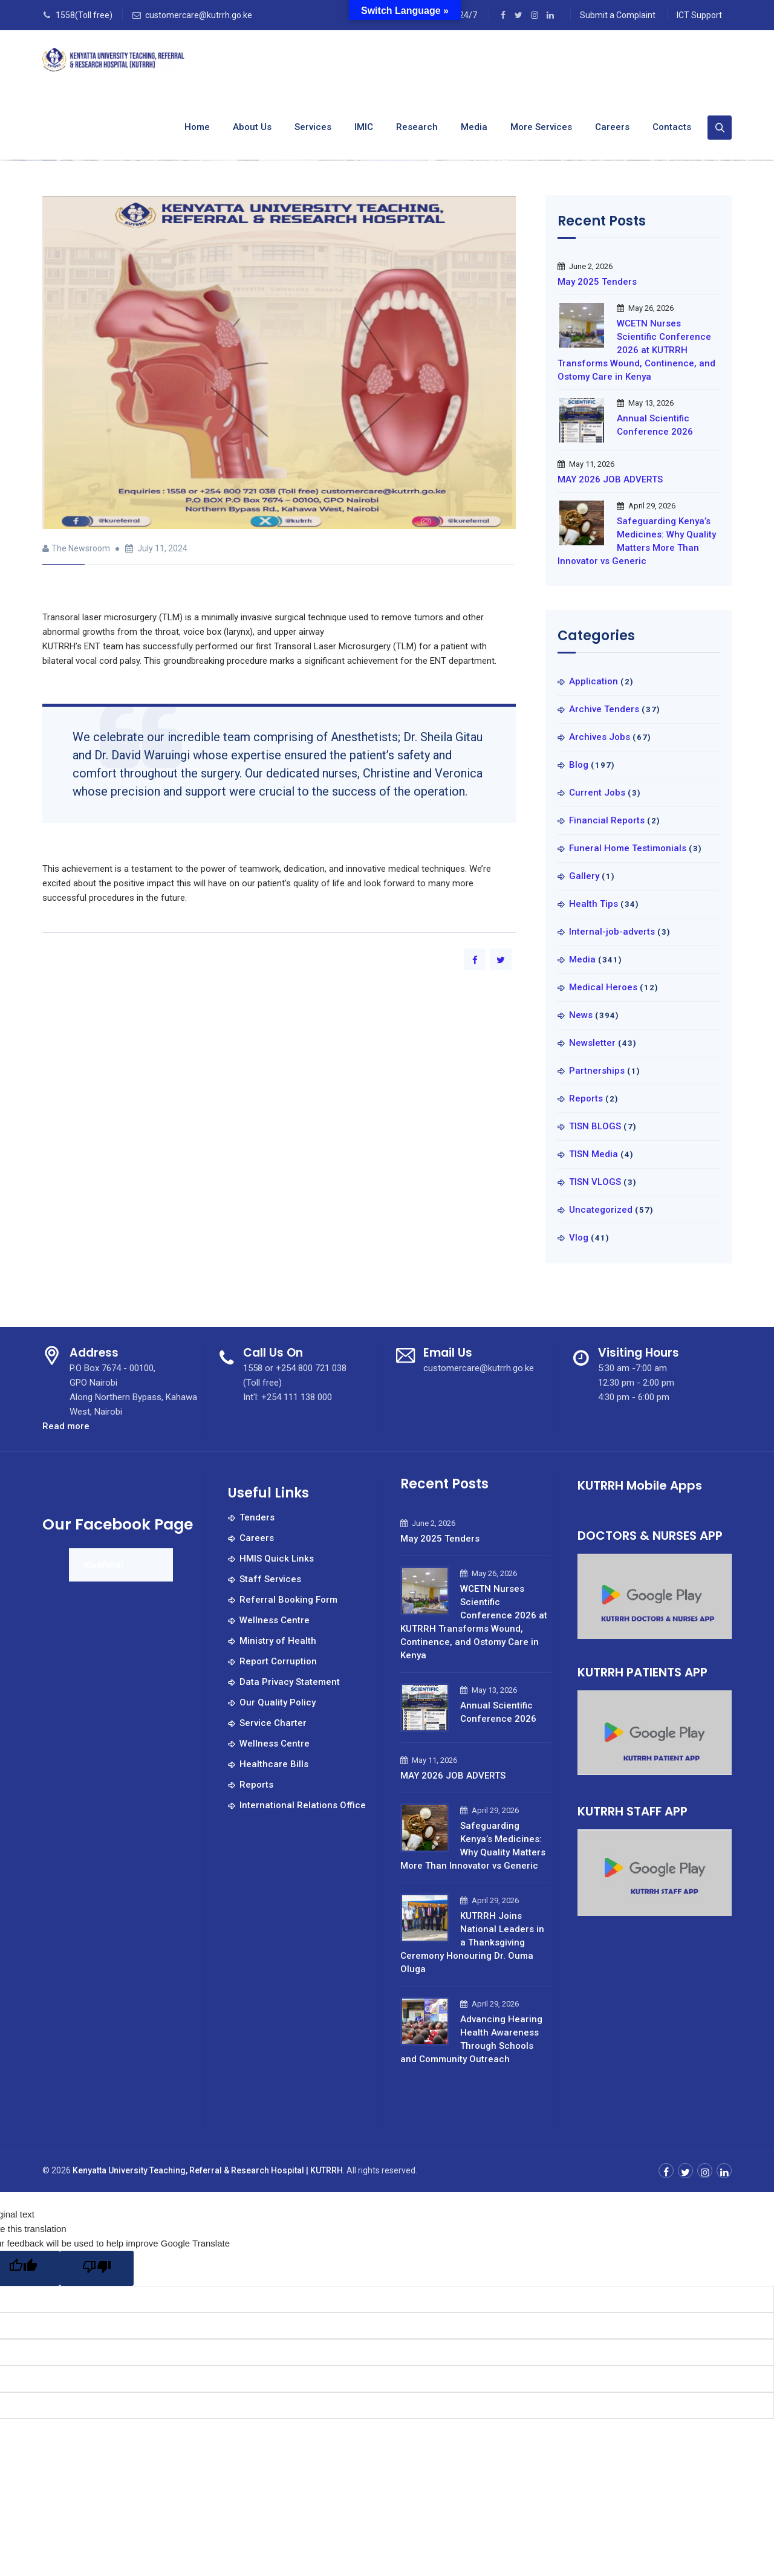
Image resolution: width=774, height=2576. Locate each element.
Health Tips (593, 903)
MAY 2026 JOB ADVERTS (610, 479)
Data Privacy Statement (289, 1681)
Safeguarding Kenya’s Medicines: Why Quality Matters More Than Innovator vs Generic (637, 541)
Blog (578, 764)
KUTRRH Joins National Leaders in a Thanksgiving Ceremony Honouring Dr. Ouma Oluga (472, 1942)
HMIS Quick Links (276, 1558)
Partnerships (597, 1070)
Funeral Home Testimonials (627, 848)
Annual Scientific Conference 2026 (655, 425)
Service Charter (273, 1723)
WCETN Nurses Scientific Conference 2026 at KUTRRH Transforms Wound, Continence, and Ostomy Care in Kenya (636, 350)
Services (312, 127)
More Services (541, 127)
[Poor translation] (97, 2268)
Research (417, 127)
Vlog (578, 1237)
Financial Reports (607, 820)
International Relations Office (302, 1805)
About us (252, 127)
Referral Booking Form (288, 1599)
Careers (612, 127)
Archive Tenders (604, 709)
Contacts (671, 127)
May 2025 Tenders (597, 281)
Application (593, 681)
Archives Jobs (599, 737)
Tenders (257, 1517)
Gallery (584, 876)
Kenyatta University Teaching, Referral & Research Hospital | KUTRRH (208, 2170)
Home (197, 127)
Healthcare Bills (273, 1764)
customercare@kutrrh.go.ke (198, 15)
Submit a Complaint (617, 15)
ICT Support (699, 15)
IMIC (363, 127)
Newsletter (592, 1042)
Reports (586, 1098)
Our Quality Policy (277, 1702)
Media (474, 127)
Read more (65, 1426)
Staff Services (270, 1579)
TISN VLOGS (595, 1181)
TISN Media (593, 1154)
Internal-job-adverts (612, 931)
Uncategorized (601, 1209)
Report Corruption (278, 1661)
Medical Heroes (603, 987)
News (581, 1015)
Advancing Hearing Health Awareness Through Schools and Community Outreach (471, 2039)
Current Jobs (597, 792)
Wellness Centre (274, 1620)
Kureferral (103, 1565)
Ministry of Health (277, 1640)
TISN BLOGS (595, 1126)
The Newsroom (80, 548)
